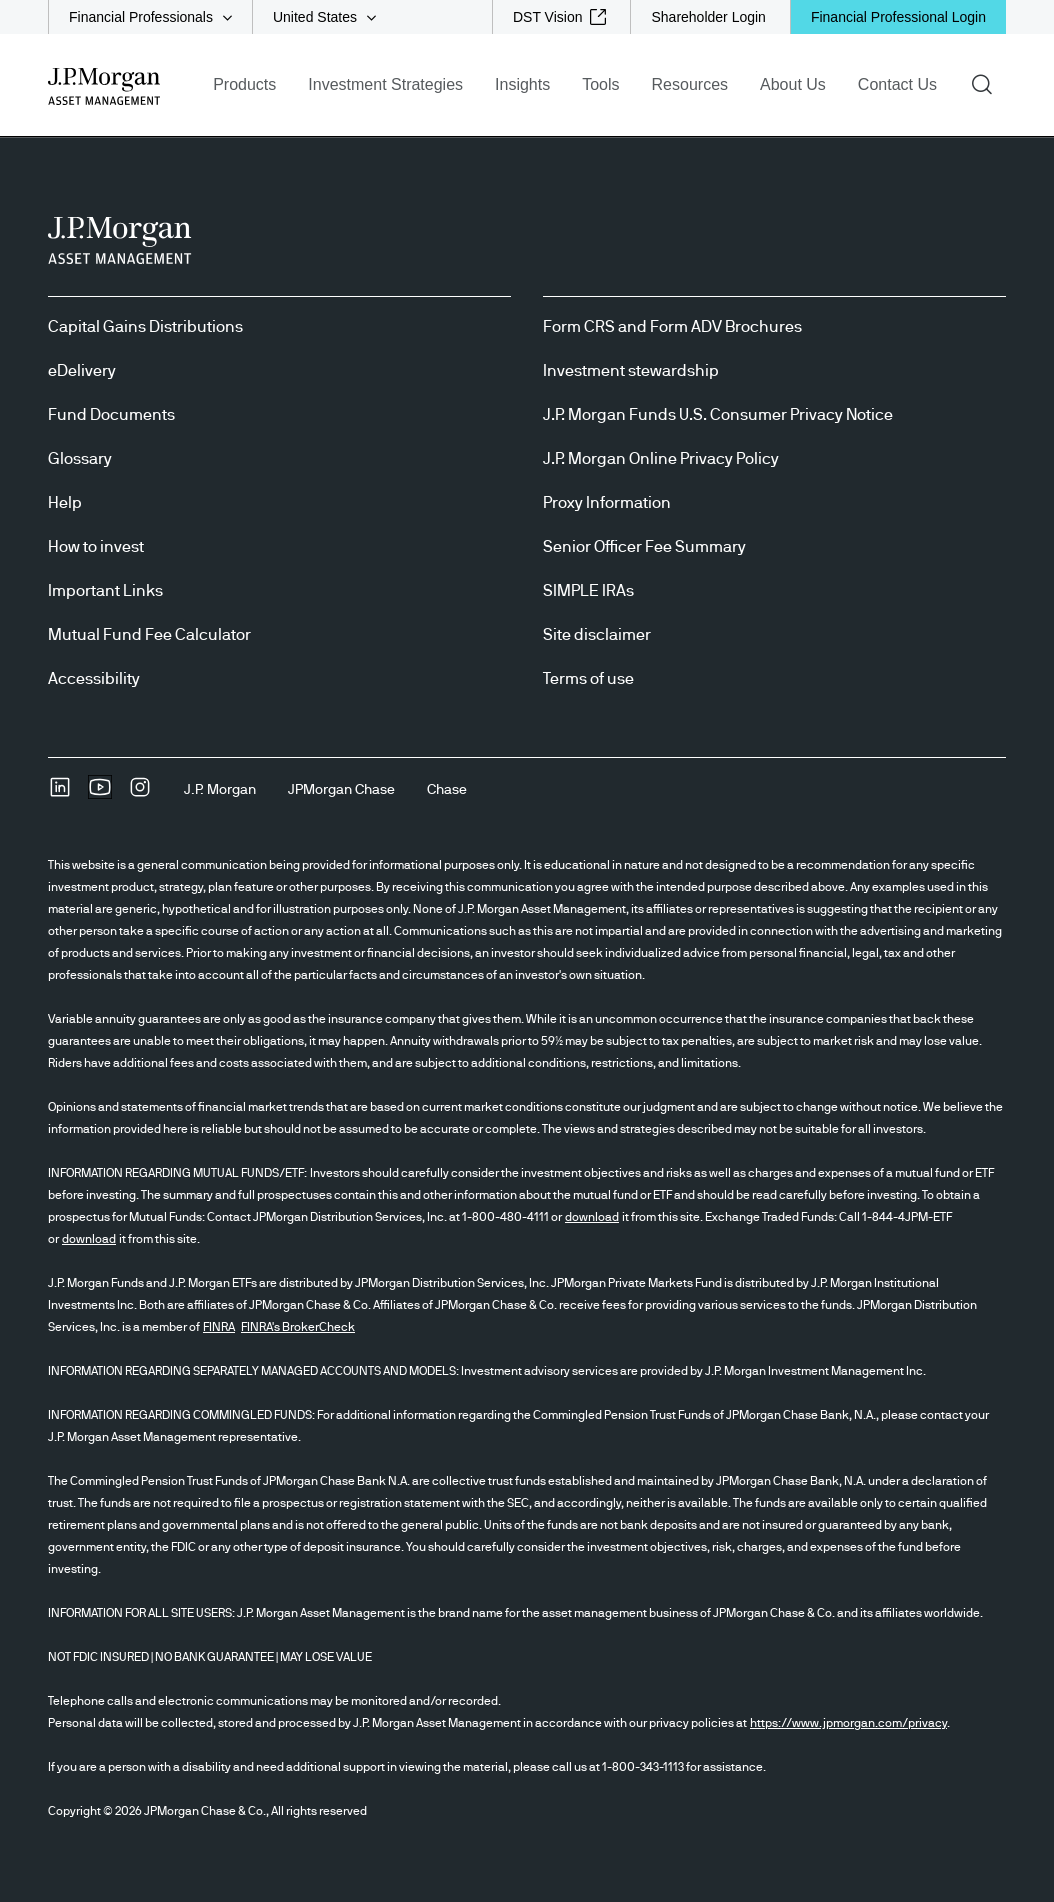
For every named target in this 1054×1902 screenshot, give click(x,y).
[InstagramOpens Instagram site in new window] (140, 794)
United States (315, 17)
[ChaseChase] (447, 790)
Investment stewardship (631, 371)
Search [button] (988, 83)
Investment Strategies (385, 84)
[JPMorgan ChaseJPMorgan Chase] (341, 790)
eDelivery (82, 371)
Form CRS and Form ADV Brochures (672, 327)
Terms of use (588, 679)
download (592, 1217)
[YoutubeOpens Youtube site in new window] (100, 794)
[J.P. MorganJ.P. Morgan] (220, 790)
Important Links (105, 591)
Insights (522, 84)
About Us (793, 84)
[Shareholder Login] (708, 17)
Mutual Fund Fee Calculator (149, 635)
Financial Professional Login (898, 17)
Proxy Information (607, 503)
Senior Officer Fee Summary (644, 547)
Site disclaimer (597, 635)
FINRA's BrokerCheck (298, 1327)
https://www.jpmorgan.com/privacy (848, 1723)
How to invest (96, 547)
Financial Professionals (141, 17)
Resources (690, 84)
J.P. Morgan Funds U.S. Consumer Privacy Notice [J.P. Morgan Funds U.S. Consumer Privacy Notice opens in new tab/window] (718, 415)
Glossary (80, 459)
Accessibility (94, 679)
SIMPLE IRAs (588, 591)
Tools (600, 84)
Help (65, 503)
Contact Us (897, 84)
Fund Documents (111, 415)
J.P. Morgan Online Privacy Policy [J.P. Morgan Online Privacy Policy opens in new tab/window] (661, 459)
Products (244, 84)
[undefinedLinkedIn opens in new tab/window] (60, 794)
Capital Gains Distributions (145, 327)
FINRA (219, 1327)
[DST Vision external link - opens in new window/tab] (560, 17)
